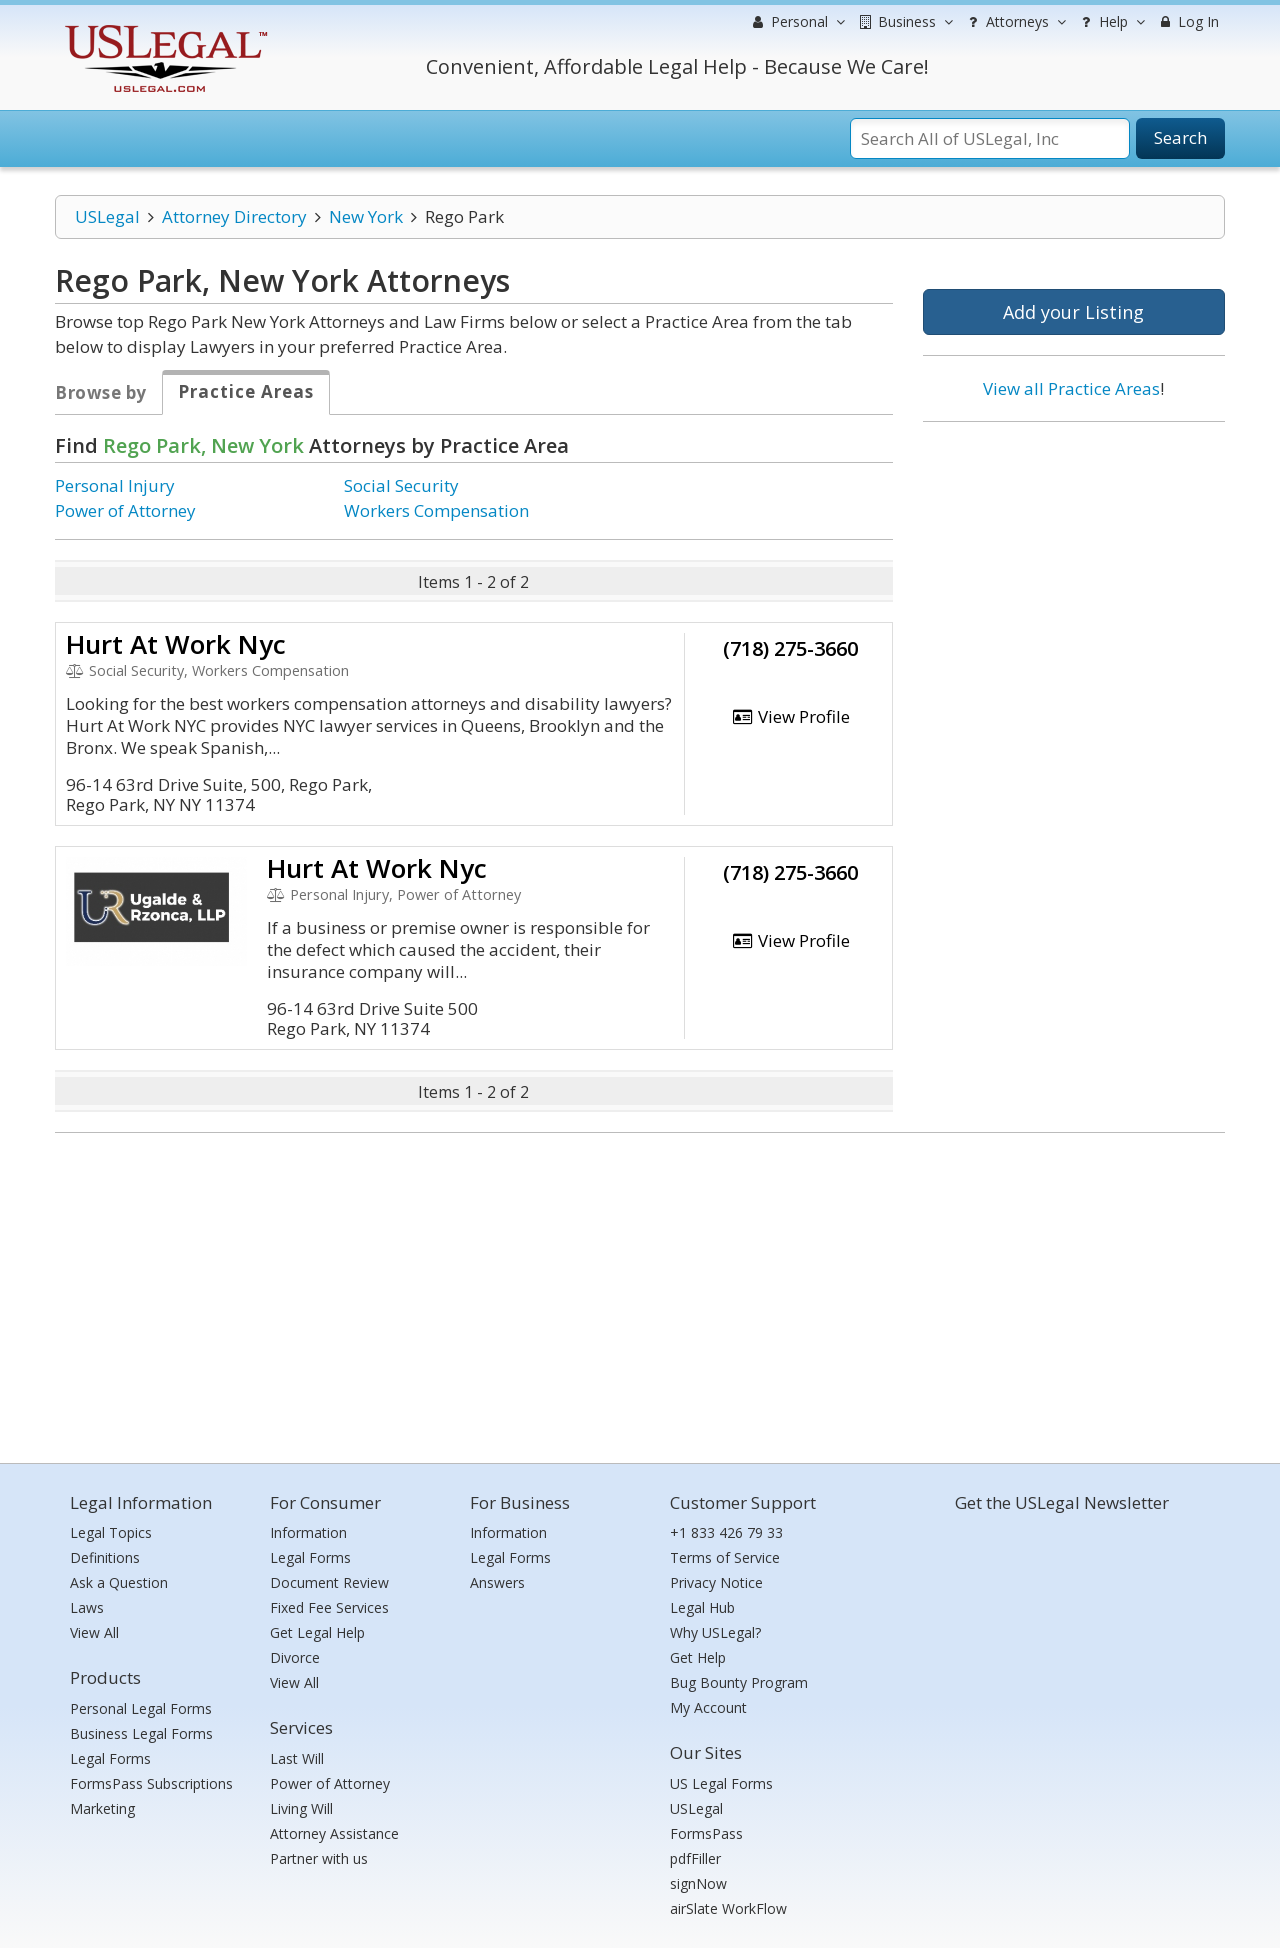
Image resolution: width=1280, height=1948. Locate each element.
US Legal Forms (721, 1783)
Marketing (102, 1808)
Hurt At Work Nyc (176, 644)
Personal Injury (115, 485)
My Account (708, 1707)
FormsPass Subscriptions (151, 1783)
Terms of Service (725, 1557)
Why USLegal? (715, 1632)
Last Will (297, 1758)
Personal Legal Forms (141, 1708)
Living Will (301, 1808)
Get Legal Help (317, 1632)
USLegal (107, 216)
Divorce (295, 1657)
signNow (698, 1883)
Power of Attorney (125, 510)
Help (1110, 22)
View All (94, 1632)
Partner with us (319, 1858)
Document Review (329, 1582)
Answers (497, 1582)
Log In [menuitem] (1187, 21)
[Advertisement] (1074, 567)
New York (366, 216)
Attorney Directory (234, 216)
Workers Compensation (436, 510)
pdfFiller (695, 1858)
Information (308, 1532)
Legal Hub (702, 1607)
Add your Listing (1073, 312)
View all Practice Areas (1071, 388)
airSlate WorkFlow (728, 1908)
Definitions (105, 1557)
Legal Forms (110, 1758)
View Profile (791, 716)
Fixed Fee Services (329, 1607)
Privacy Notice (716, 1582)
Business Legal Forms (141, 1733)
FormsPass (706, 1833)
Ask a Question (119, 1582)
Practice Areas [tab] (246, 391)
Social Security (401, 485)
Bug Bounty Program (739, 1682)
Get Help (698, 1657)
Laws (87, 1607)
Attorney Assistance (334, 1833)
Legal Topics (111, 1532)
